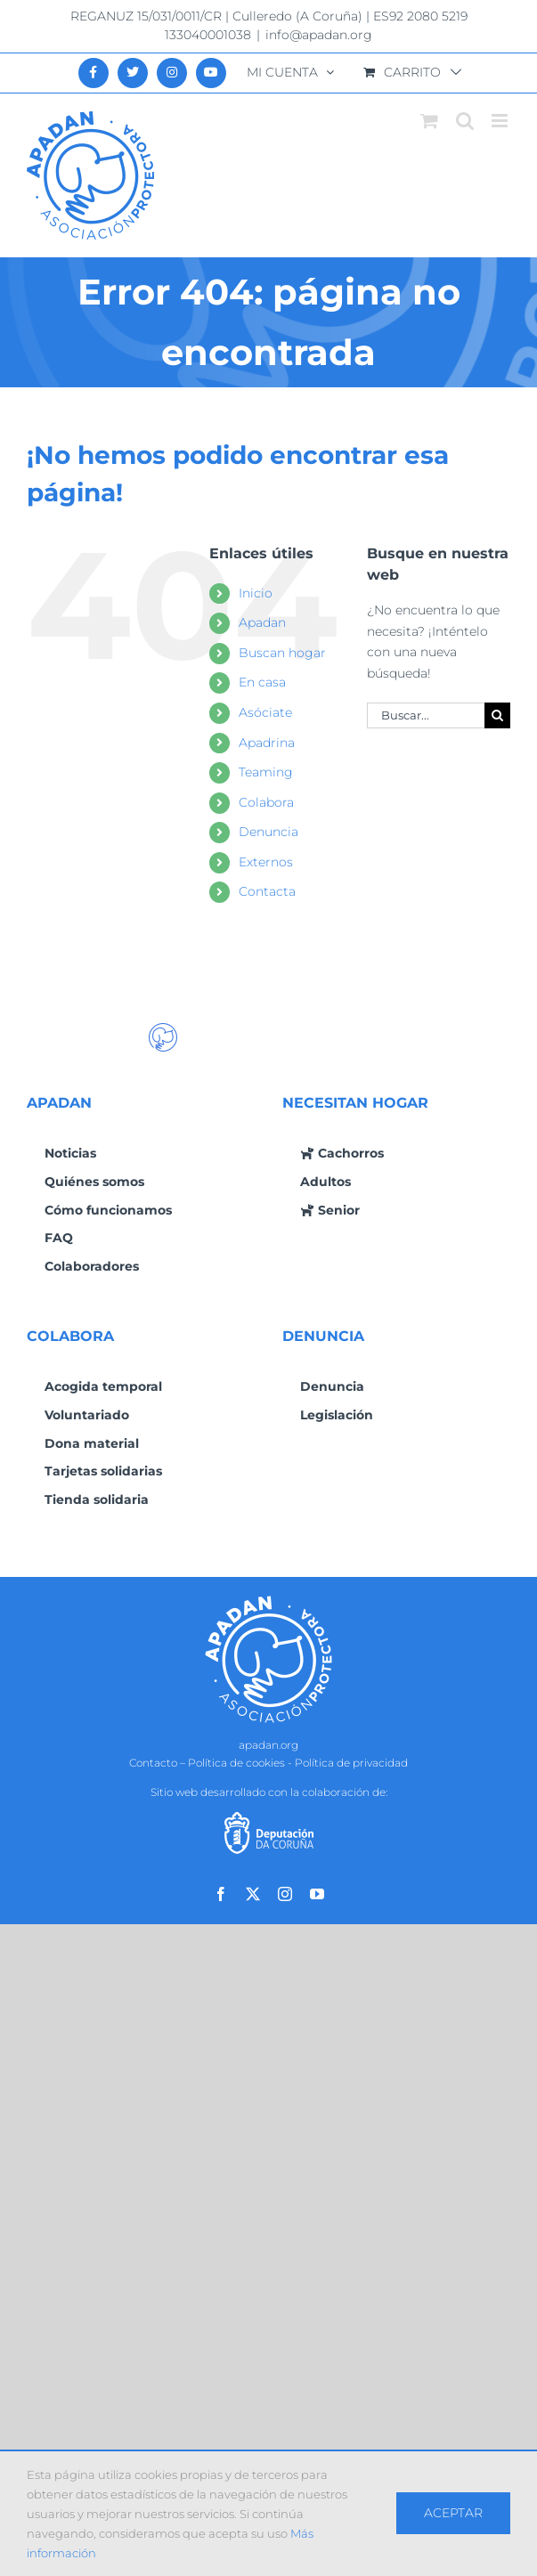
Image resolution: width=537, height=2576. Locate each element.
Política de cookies (236, 1762)
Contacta (267, 891)
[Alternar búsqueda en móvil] (465, 120)
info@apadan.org (318, 35)
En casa (262, 682)
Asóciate (265, 712)
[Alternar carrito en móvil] (429, 120)
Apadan (262, 622)
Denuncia (268, 832)
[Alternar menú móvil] (501, 120)
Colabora (266, 802)
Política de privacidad (351, 1762)
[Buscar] (497, 715)
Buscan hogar (282, 653)
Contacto (153, 1762)
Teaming (266, 772)
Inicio (256, 593)
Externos (266, 862)
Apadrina (267, 743)
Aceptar (453, 2513)
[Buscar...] (425, 715)
